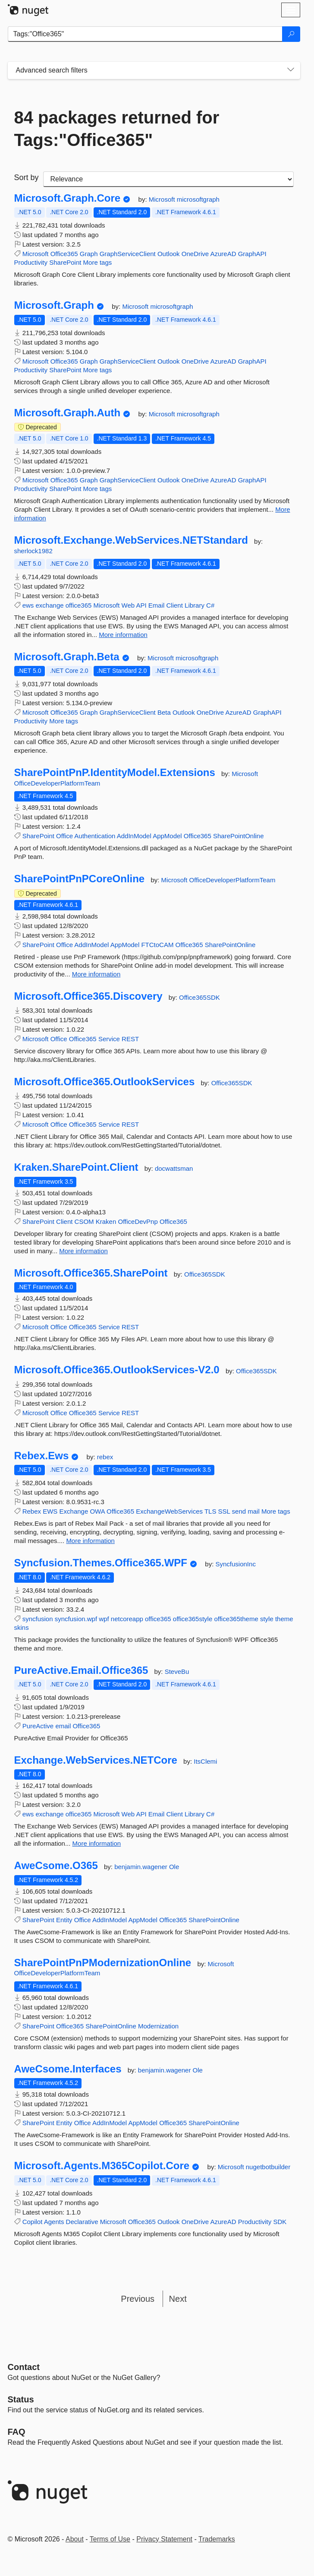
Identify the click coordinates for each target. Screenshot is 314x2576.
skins (21, 1627)
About (75, 2539)
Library (194, 605)
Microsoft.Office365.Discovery (88, 996)
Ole (174, 1866)
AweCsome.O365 (56, 1865)
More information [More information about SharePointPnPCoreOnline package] (96, 974)
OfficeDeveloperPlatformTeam (57, 783)
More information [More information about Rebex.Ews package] (90, 1540)
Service (109, 1038)
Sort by (26, 177)
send (239, 1511)
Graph (89, 253)
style (266, 1618)
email (63, 1726)
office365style (192, 1618)
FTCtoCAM (157, 944)
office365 (79, 605)
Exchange (74, 1511)
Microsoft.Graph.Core (67, 198)
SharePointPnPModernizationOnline (103, 1963)
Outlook (168, 253)
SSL (224, 1511)
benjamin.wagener (141, 1866)
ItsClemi (205, 1761)
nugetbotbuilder (268, 2166)
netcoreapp (127, 1618)
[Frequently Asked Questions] (16, 2432)
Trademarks (216, 2539)
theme (284, 1618)
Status (21, 2399)
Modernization (158, 2026)
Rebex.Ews (41, 1456)
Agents (54, 2221)
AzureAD (223, 253)
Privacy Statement (164, 2539)
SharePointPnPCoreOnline (79, 879)
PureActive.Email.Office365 (81, 1670)
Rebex (31, 1511)
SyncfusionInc (236, 1564)
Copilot (32, 2221)
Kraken (106, 1221)
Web (128, 605)
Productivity (31, 262)
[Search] (291, 34)
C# (210, 605)
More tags (97, 262)
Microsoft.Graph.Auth (67, 413)
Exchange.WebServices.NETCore (95, 1760)
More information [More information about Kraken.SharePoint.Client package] (83, 1251)
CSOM (84, 1221)
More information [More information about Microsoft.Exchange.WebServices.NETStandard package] (123, 634)
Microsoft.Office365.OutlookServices (104, 1082)
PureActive (38, 1726)
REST (130, 1038)
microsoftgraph (198, 199)
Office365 (64, 253)
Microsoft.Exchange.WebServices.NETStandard (131, 540)
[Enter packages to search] (145, 34)
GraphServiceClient (128, 253)
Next (178, 2299)
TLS (210, 1511)
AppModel (167, 836)
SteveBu (177, 1671)
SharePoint (65, 262)
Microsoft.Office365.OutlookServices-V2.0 (117, 1370)
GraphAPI (252, 253)
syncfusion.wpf (76, 1618)
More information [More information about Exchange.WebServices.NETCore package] (96, 1843)
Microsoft (163, 199)
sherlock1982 (33, 550)
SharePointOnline (238, 836)
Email (156, 605)
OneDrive (195, 253)
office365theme (236, 1618)
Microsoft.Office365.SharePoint (91, 1273)
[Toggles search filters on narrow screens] (290, 70)
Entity (64, 1919)
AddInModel (134, 836)
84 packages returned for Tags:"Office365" (117, 128)
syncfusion (37, 1618)
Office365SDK (199, 997)
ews (28, 605)
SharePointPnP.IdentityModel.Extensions (114, 772)
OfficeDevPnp (137, 1221)
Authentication (94, 836)
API (141, 605)
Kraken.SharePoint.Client (76, 1167)
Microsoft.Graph (54, 305)
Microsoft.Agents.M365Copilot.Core (102, 2165)
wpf (104, 1618)
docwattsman (174, 1168)
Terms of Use (110, 2539)
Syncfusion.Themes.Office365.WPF (100, 1563)
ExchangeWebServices (169, 1511)
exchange (50, 605)
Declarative (82, 2221)
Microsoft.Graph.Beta (66, 657)
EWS (50, 1511)
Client (174, 605)
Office (64, 836)
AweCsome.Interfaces (68, 2069)
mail (254, 1511)
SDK (279, 2221)
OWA (97, 1511)
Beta (164, 712)
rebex (105, 1457)
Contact (24, 2367)
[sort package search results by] (168, 179)
